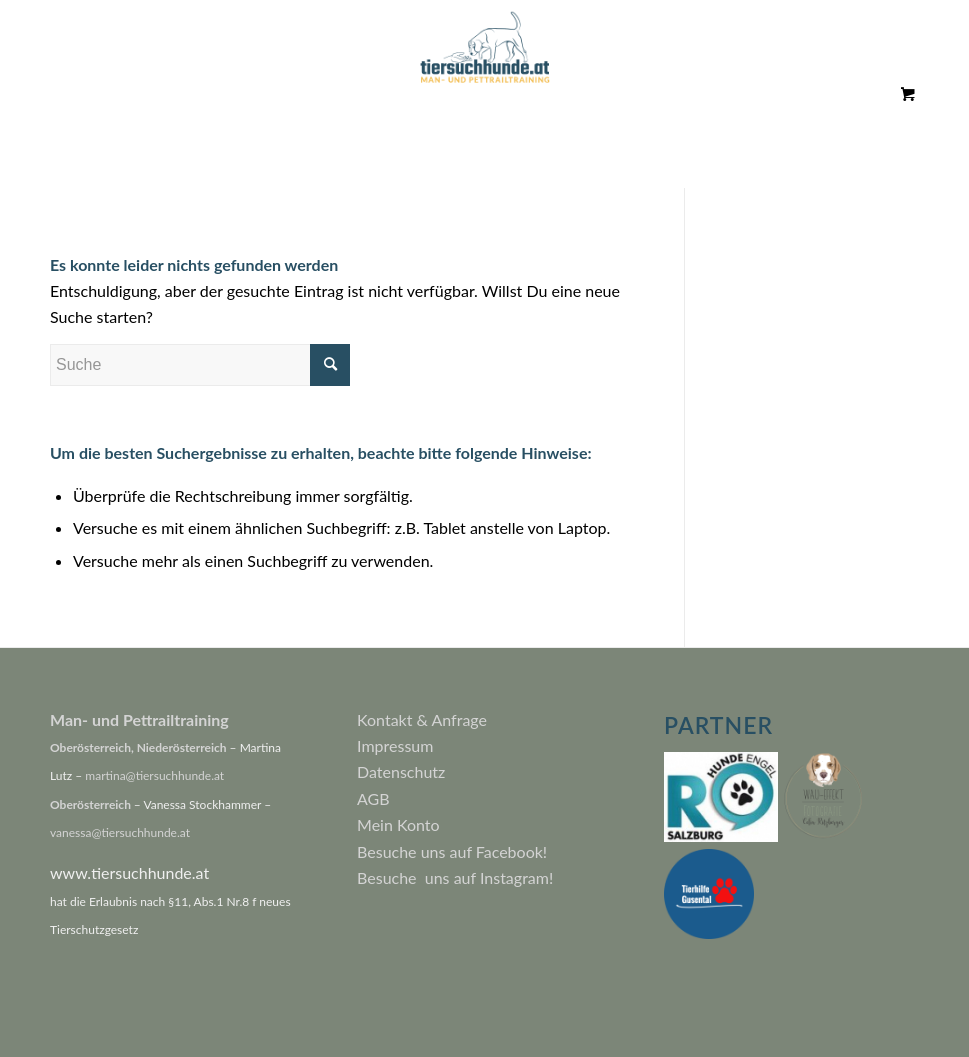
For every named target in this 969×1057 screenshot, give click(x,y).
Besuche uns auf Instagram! (455, 877)
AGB (373, 798)
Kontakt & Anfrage (422, 719)
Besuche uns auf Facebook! (452, 851)
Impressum (395, 745)
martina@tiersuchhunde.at (154, 775)
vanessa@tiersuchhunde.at (120, 832)
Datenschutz (401, 771)
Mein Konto (398, 824)
